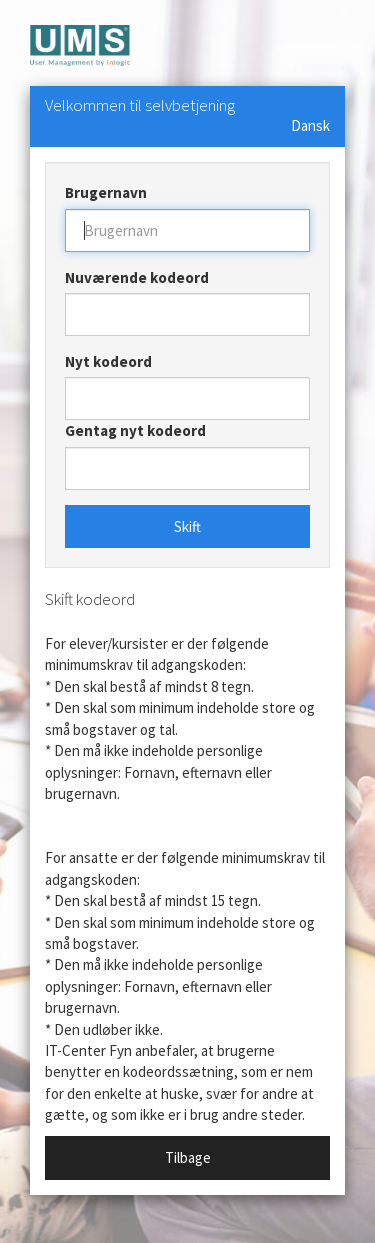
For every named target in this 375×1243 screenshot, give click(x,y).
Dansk (310, 125)
